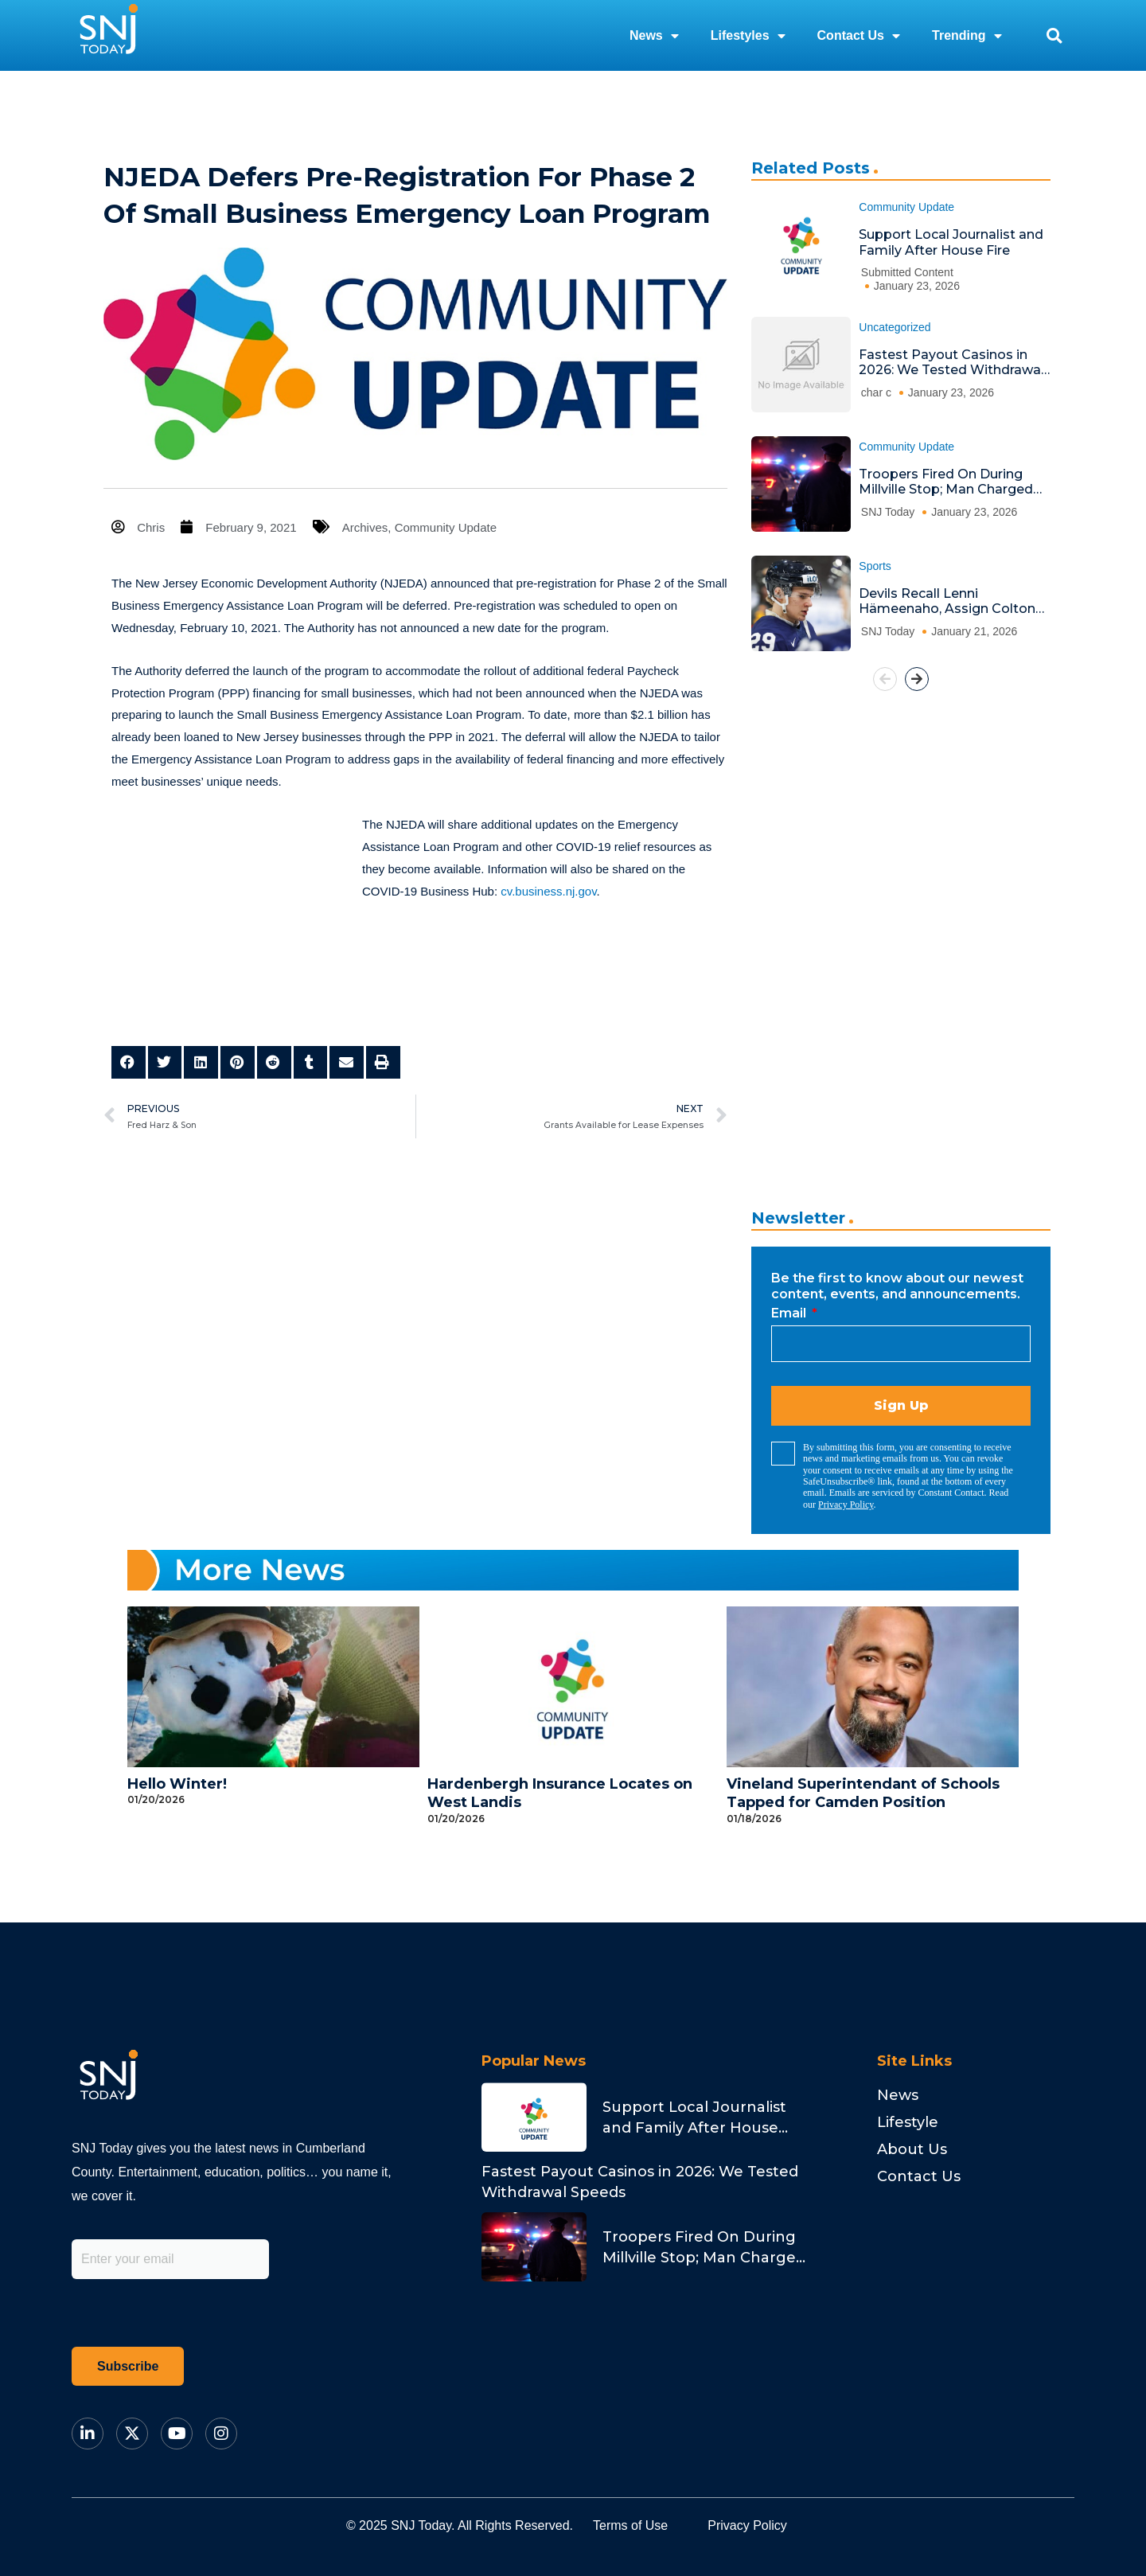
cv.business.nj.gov (548, 891)
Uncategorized (894, 327)
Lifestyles (748, 35)
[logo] (108, 35)
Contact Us (858, 35)
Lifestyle (907, 2122)
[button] (1054, 35)
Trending (967, 35)
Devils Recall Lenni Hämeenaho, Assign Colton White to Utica (947, 601)
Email (790, 1313)
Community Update (446, 527)
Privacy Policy (846, 1504)
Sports (875, 566)
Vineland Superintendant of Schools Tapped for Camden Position (863, 1793)
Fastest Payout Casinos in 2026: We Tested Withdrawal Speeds (951, 362)
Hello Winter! (177, 1784)
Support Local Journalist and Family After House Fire (951, 242)
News (654, 35)
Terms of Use (630, 2525)
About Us (912, 2149)
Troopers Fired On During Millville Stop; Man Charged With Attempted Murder (946, 482)
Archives (365, 527)
